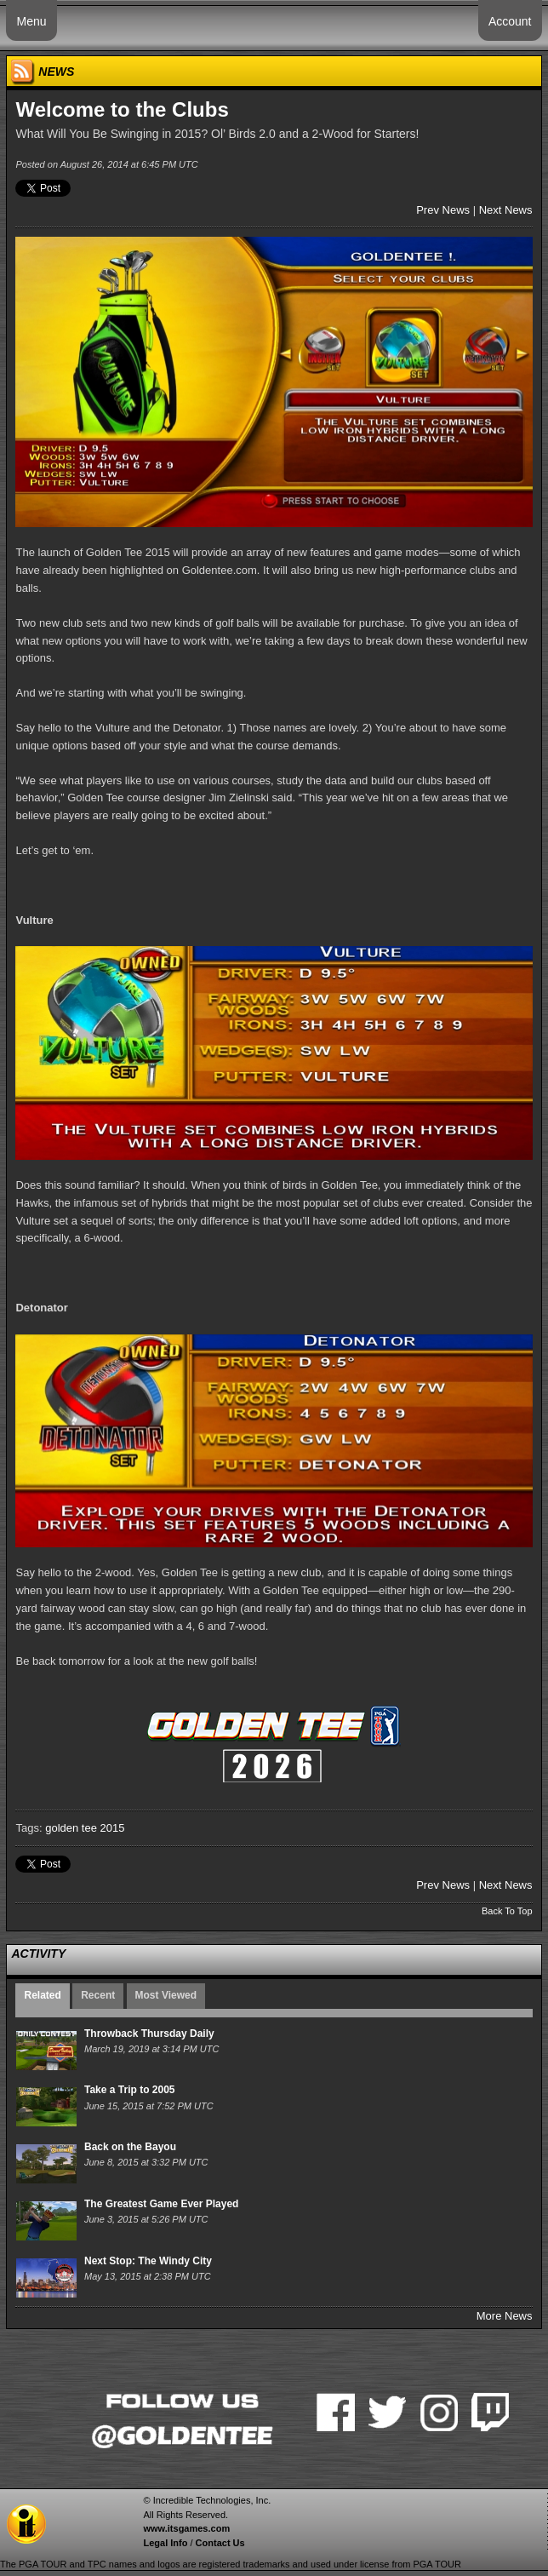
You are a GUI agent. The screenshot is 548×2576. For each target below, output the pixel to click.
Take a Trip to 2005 (129, 2090)
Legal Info (165, 2543)
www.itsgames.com (186, 2528)
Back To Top (507, 1911)
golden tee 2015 (84, 1828)
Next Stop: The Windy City (148, 2261)
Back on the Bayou (130, 2147)
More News (505, 2315)
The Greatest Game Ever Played (161, 2204)
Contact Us (220, 2543)
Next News (506, 210)
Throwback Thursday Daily (149, 2034)
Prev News (443, 210)
